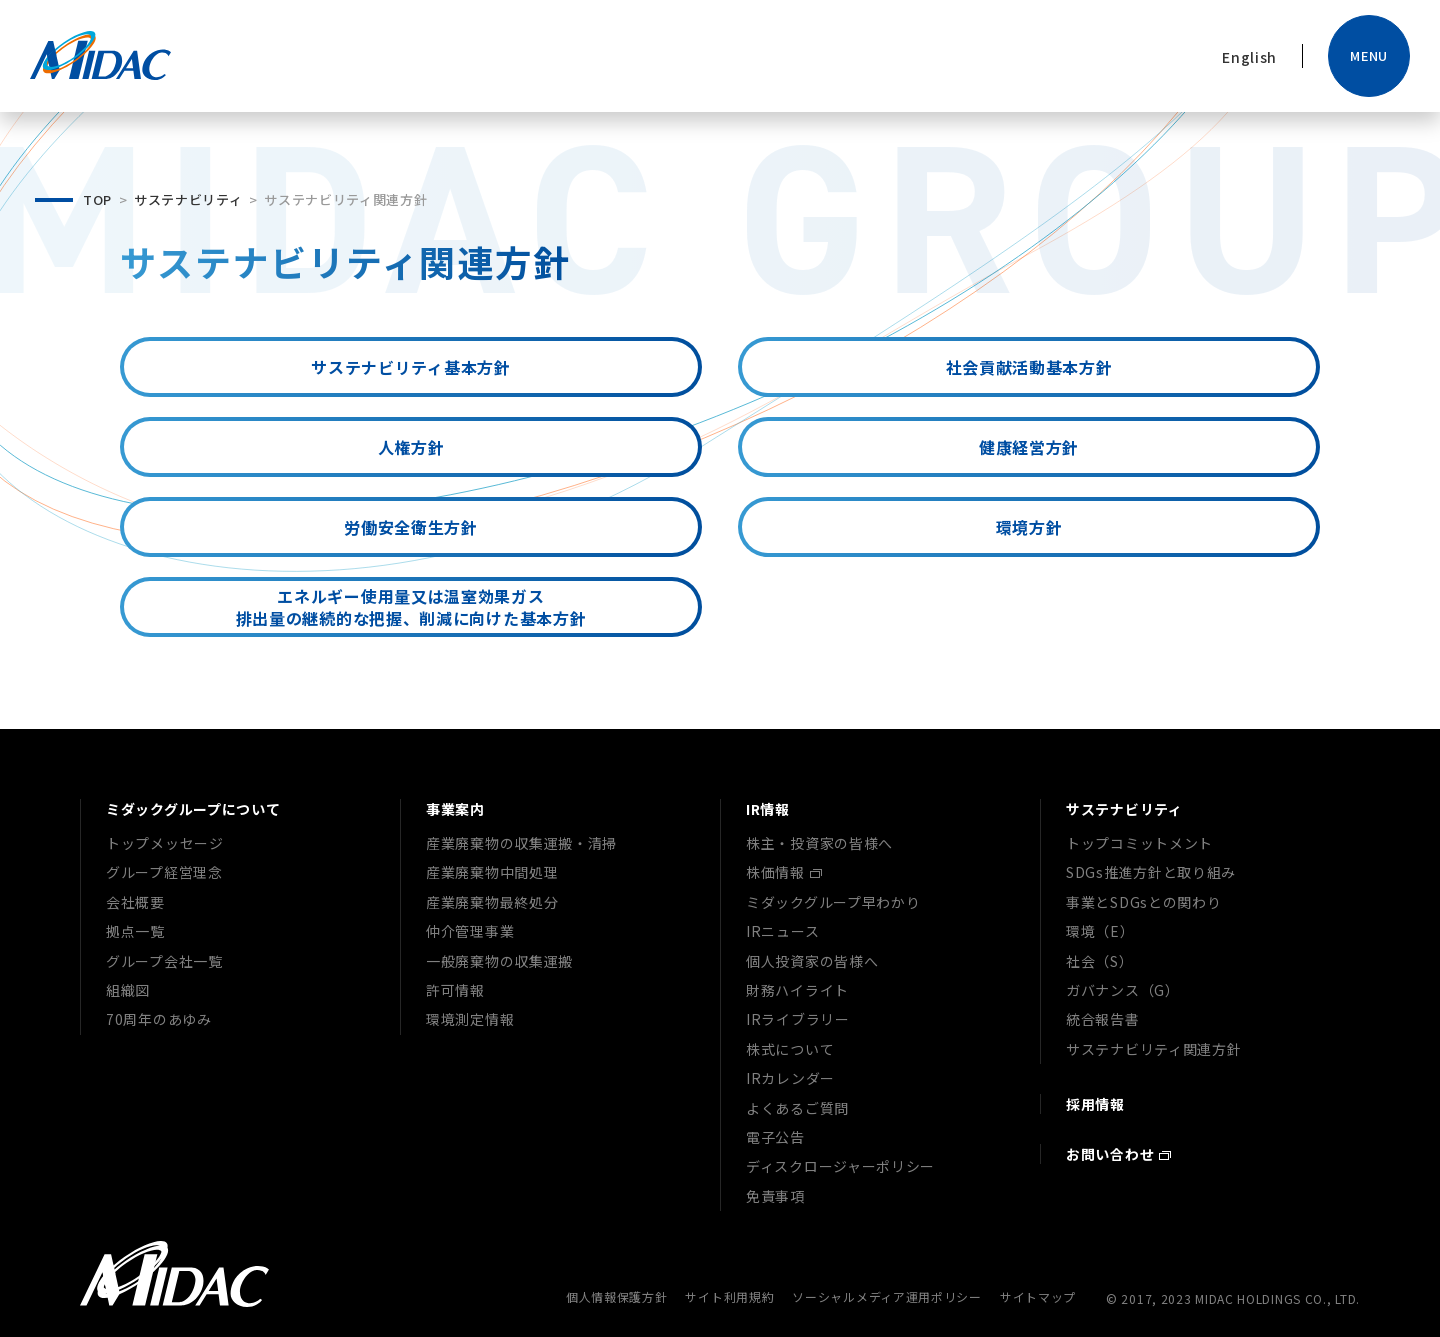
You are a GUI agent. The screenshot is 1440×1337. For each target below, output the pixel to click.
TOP (97, 199)
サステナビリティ (188, 199)
